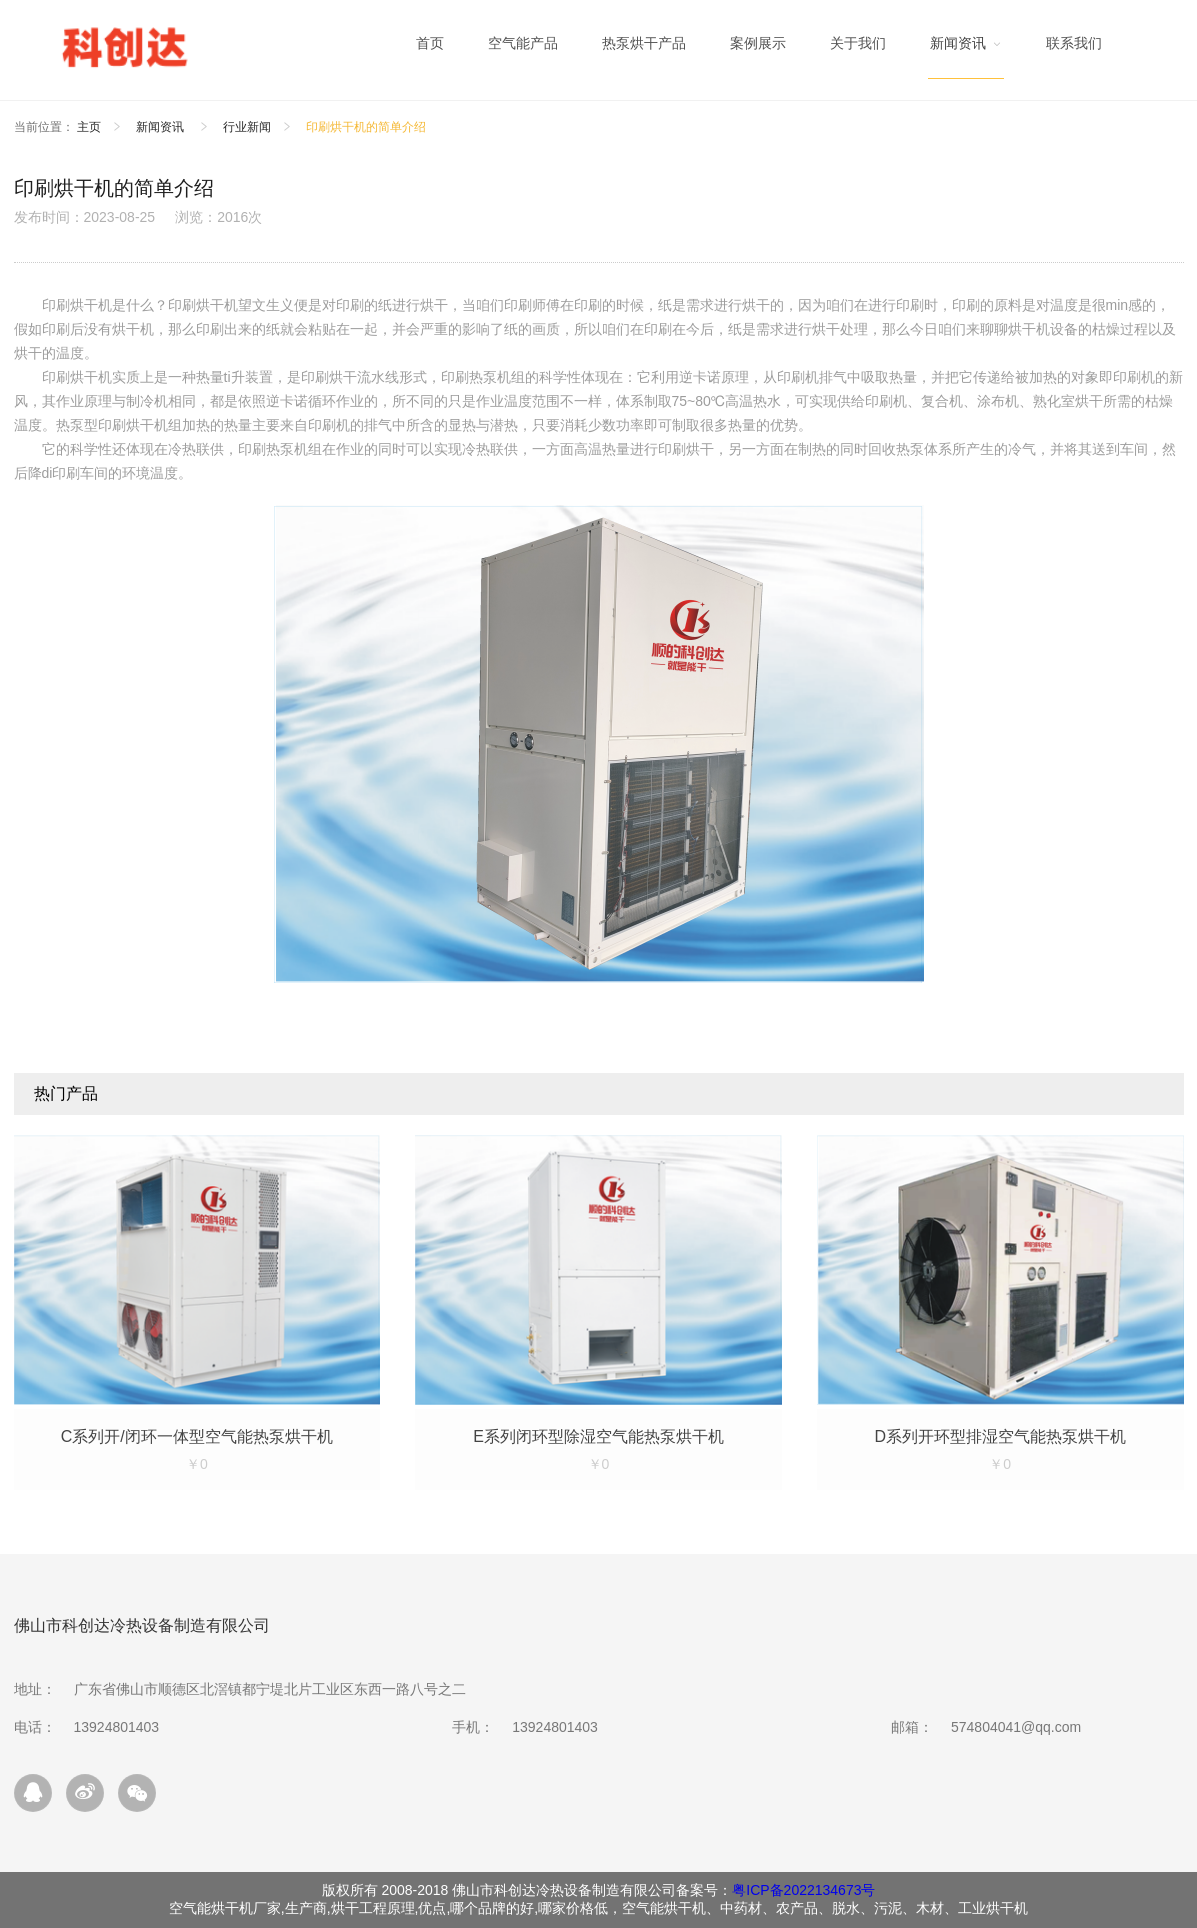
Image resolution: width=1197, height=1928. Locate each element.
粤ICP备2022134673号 (803, 1890)
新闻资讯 (161, 127)
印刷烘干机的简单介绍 (366, 127)
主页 (89, 127)
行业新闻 (247, 127)
